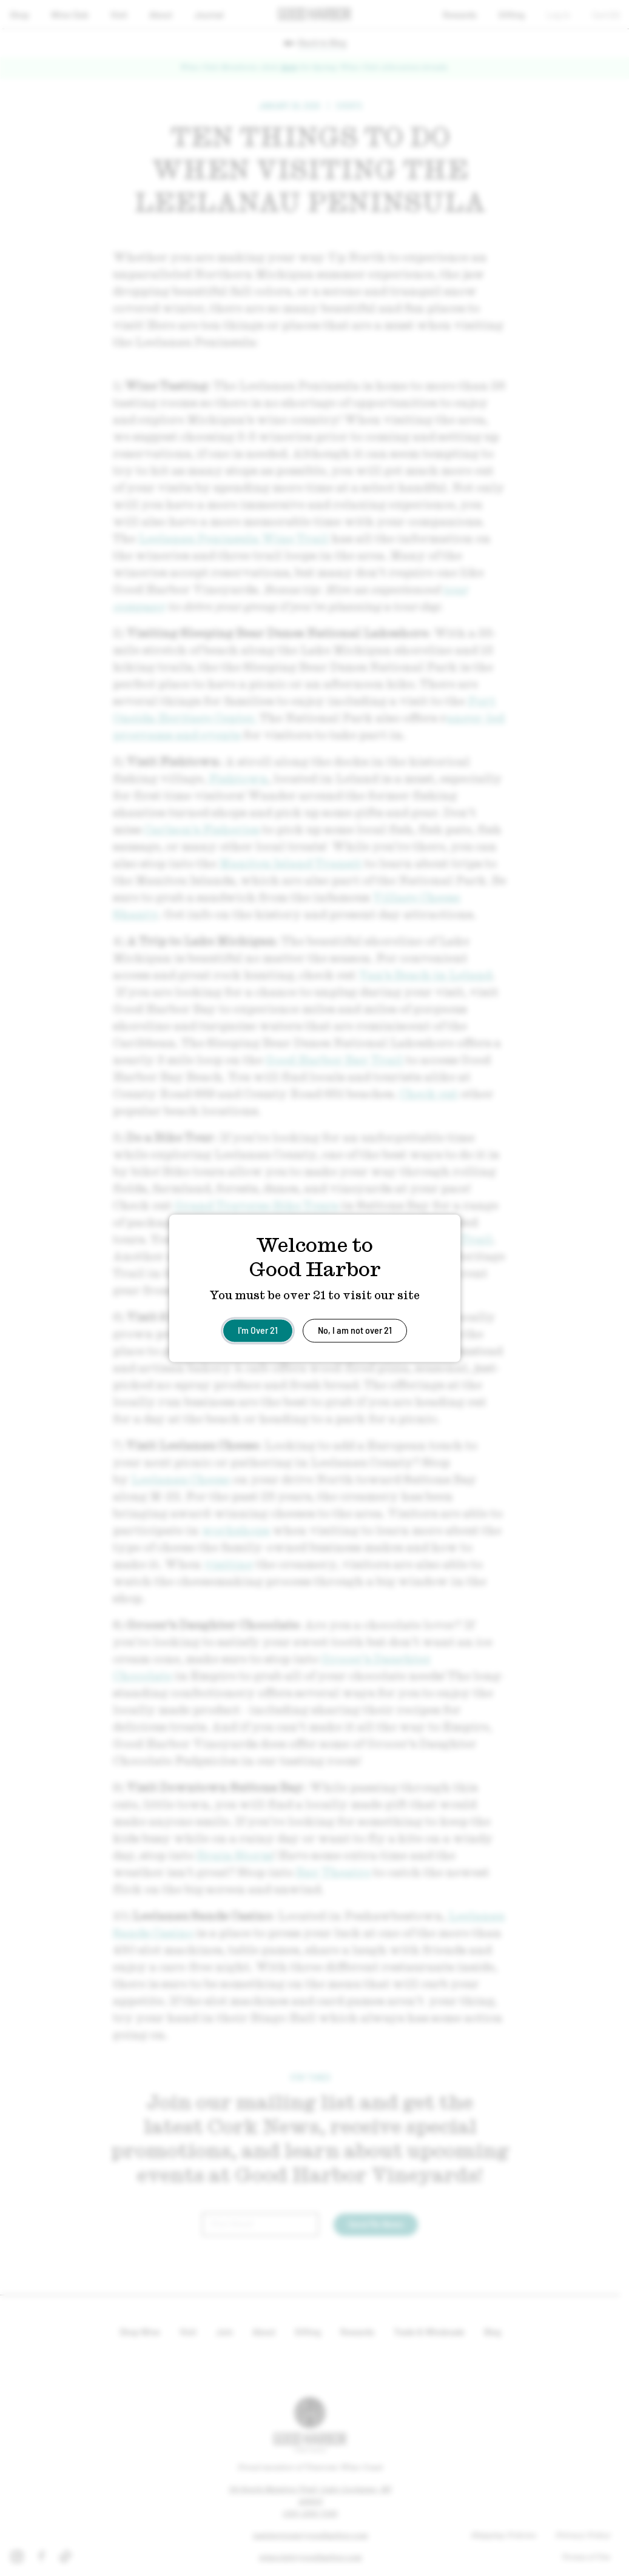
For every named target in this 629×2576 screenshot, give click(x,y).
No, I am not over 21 (355, 1329)
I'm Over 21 (258, 1329)
